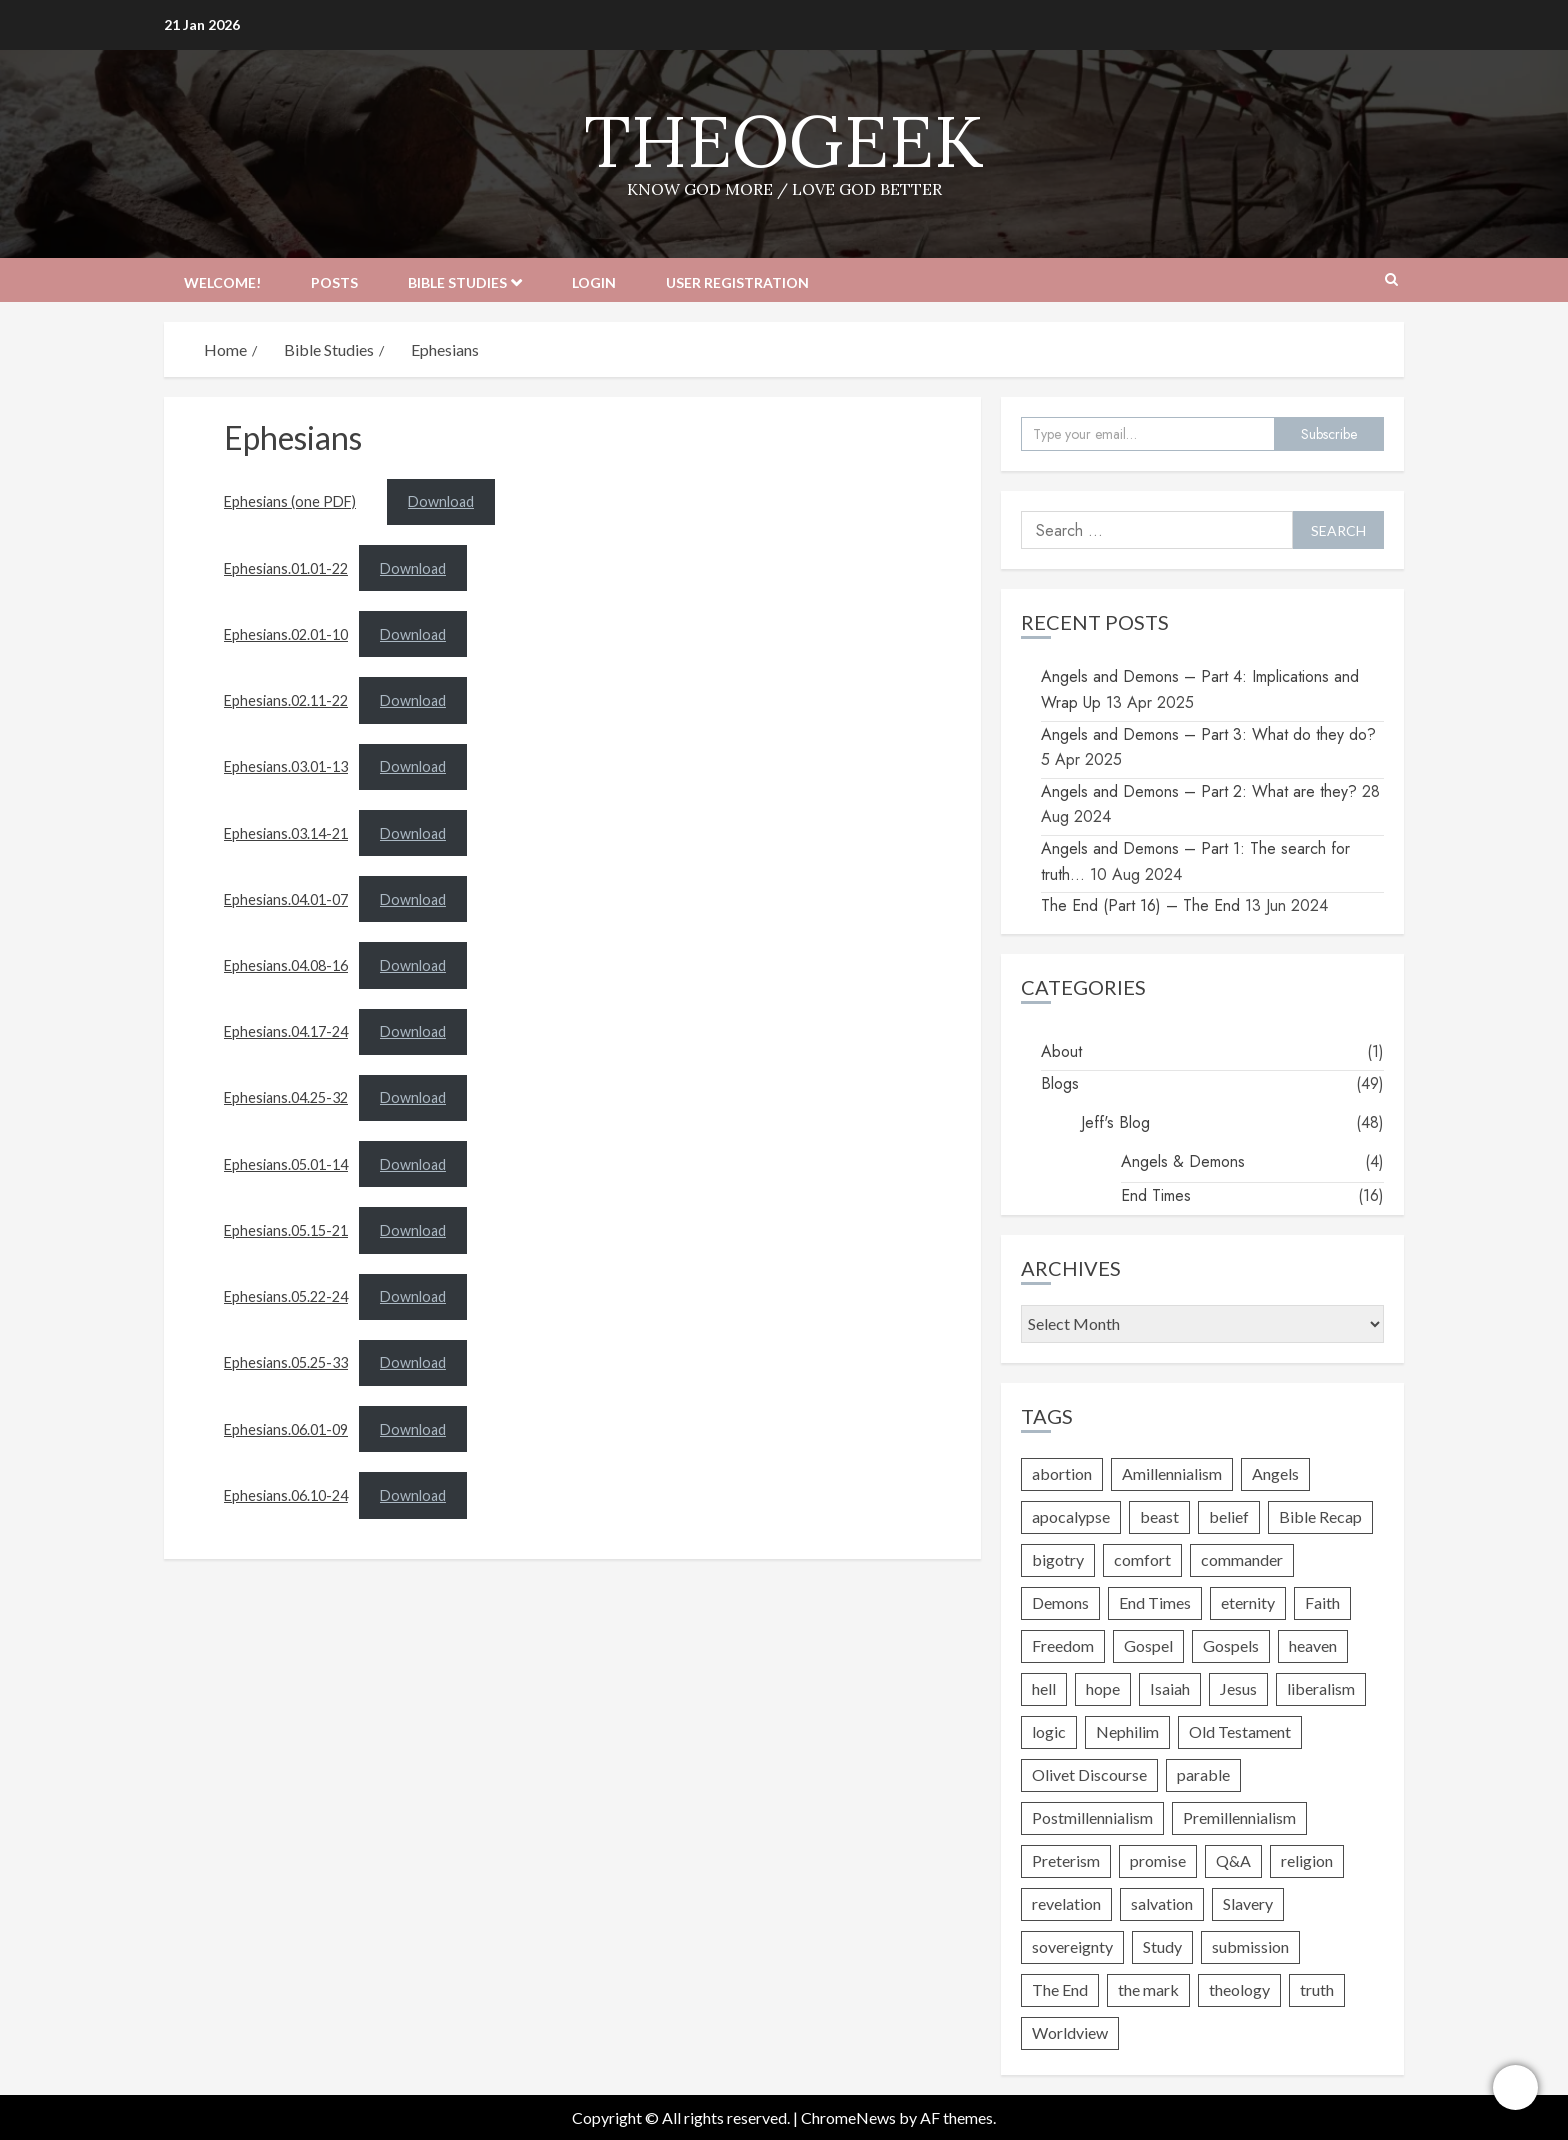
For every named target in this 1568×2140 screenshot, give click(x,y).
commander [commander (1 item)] (1242, 1559)
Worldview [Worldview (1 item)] (1070, 2032)
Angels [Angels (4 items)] (1275, 1473)
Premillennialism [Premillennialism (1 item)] (1239, 1817)
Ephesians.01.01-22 (286, 568)
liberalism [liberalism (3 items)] (1321, 1688)
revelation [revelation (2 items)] (1066, 1903)
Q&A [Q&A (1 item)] (1233, 1860)
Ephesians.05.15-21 (286, 1230)
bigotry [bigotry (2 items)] (1058, 1559)
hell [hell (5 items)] (1044, 1688)
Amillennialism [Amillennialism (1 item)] (1172, 1473)
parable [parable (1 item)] (1203, 1774)
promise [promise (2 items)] (1158, 1860)
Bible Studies (457, 282)
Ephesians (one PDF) (290, 501)
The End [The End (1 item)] (1060, 1989)
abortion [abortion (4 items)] (1062, 1473)
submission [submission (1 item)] (1250, 1946)
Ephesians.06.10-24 (286, 1495)
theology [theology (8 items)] (1239, 1989)
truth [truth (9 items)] (1317, 1989)
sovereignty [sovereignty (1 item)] (1072, 1946)
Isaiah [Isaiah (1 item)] (1170, 1688)
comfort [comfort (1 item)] (1142, 1559)
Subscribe (1329, 434)
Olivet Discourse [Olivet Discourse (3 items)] (1089, 1774)
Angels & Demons (1183, 1161)
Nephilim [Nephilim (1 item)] (1127, 1731)
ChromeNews (848, 2117)
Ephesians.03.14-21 (286, 833)
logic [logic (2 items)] (1049, 1731)
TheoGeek (784, 141)
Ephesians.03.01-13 (286, 766)
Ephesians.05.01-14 (286, 1164)
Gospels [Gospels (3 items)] (1231, 1645)
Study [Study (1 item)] (1162, 1946)
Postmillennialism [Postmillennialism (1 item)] (1092, 1817)
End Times (1156, 1195)
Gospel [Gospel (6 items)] (1148, 1645)
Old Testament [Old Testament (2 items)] (1240, 1731)
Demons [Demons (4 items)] (1060, 1602)
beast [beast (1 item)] (1159, 1516)
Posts (334, 282)
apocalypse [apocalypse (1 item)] (1071, 1516)
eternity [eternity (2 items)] (1248, 1602)
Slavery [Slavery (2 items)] (1248, 1903)
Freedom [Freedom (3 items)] (1063, 1645)
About (1061, 1051)
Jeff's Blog (1115, 1122)
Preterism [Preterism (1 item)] (1066, 1860)
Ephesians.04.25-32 (286, 1097)
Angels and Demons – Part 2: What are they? (1199, 791)
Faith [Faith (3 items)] (1322, 1602)
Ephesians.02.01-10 (286, 634)
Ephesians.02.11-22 (286, 700)
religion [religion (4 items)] (1307, 1860)
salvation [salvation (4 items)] (1162, 1903)
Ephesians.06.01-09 (286, 1429)
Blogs (1060, 1083)
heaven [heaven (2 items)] (1313, 1645)
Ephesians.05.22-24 (286, 1296)
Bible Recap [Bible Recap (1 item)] (1320, 1516)
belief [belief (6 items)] (1229, 1516)
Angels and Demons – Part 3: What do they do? (1208, 734)
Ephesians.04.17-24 (286, 1031)
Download (441, 501)
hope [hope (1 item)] (1103, 1688)
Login (594, 282)
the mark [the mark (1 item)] (1148, 1989)
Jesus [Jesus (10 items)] (1238, 1688)
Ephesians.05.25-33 (286, 1362)
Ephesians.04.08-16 (286, 965)
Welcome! (222, 282)
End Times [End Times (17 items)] (1155, 1602)
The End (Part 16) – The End (1140, 905)
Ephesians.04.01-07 (286, 899)
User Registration (737, 282)
